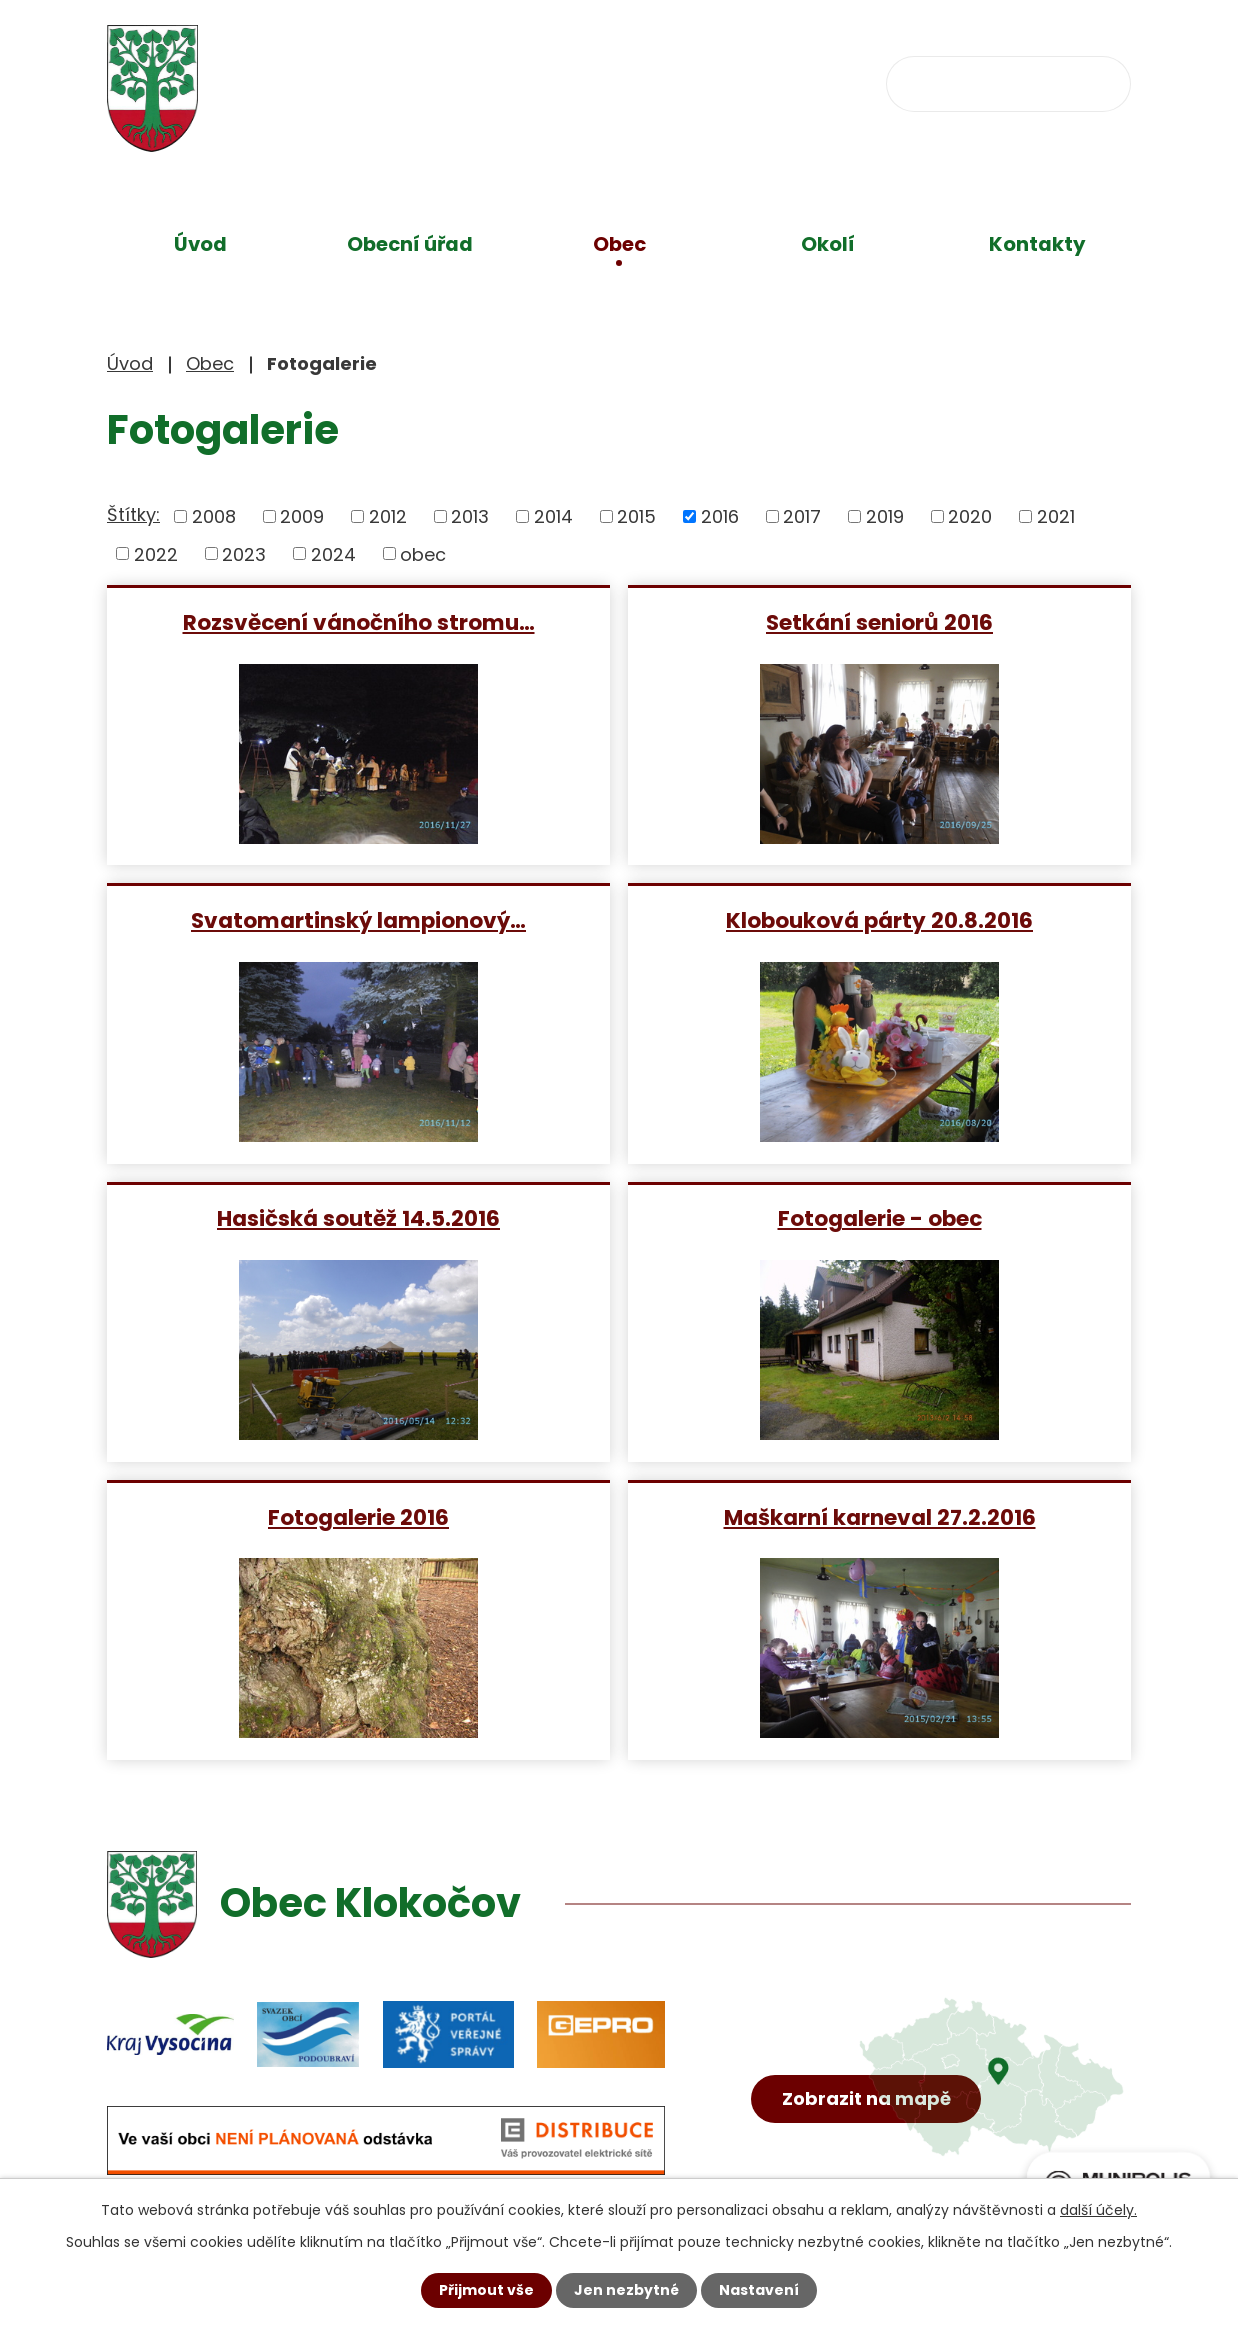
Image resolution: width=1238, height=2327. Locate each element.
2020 (970, 516)
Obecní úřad (410, 244)
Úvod (200, 244)
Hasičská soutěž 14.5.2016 (358, 1217)
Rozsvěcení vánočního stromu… (359, 621)
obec (423, 553)
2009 (302, 516)
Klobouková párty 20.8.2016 (879, 919)
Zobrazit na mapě (866, 2098)
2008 (214, 516)
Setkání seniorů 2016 (879, 621)
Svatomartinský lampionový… (358, 919)
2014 (553, 516)
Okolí (828, 244)
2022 (156, 553)
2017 (802, 516)
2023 (244, 553)
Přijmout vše (486, 2290)
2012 (388, 516)
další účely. (1098, 2210)
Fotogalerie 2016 (358, 1516)
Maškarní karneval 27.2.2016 (880, 1516)
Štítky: (133, 514)
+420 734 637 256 (538, 81)
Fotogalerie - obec (880, 1217)
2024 (333, 553)
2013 (470, 516)
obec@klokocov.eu (774, 81)
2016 (720, 516)
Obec (619, 244)
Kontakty (1037, 244)
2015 (636, 516)
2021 (1056, 516)
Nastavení (759, 2290)
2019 (885, 516)
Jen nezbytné (626, 2290)
